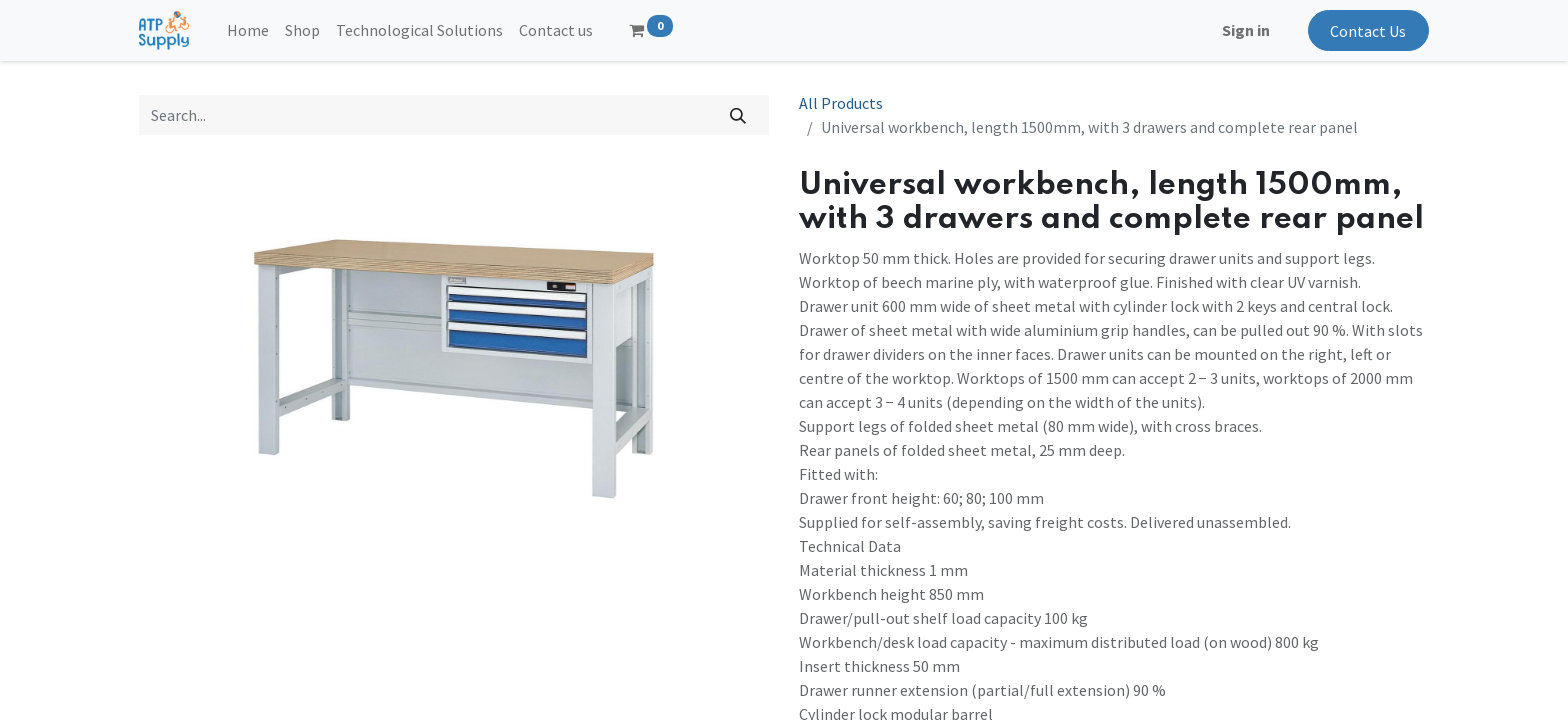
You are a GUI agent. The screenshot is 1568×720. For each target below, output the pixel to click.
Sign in (1246, 30)
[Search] (738, 115)
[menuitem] (248, 30)
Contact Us (1368, 31)
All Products (841, 103)
